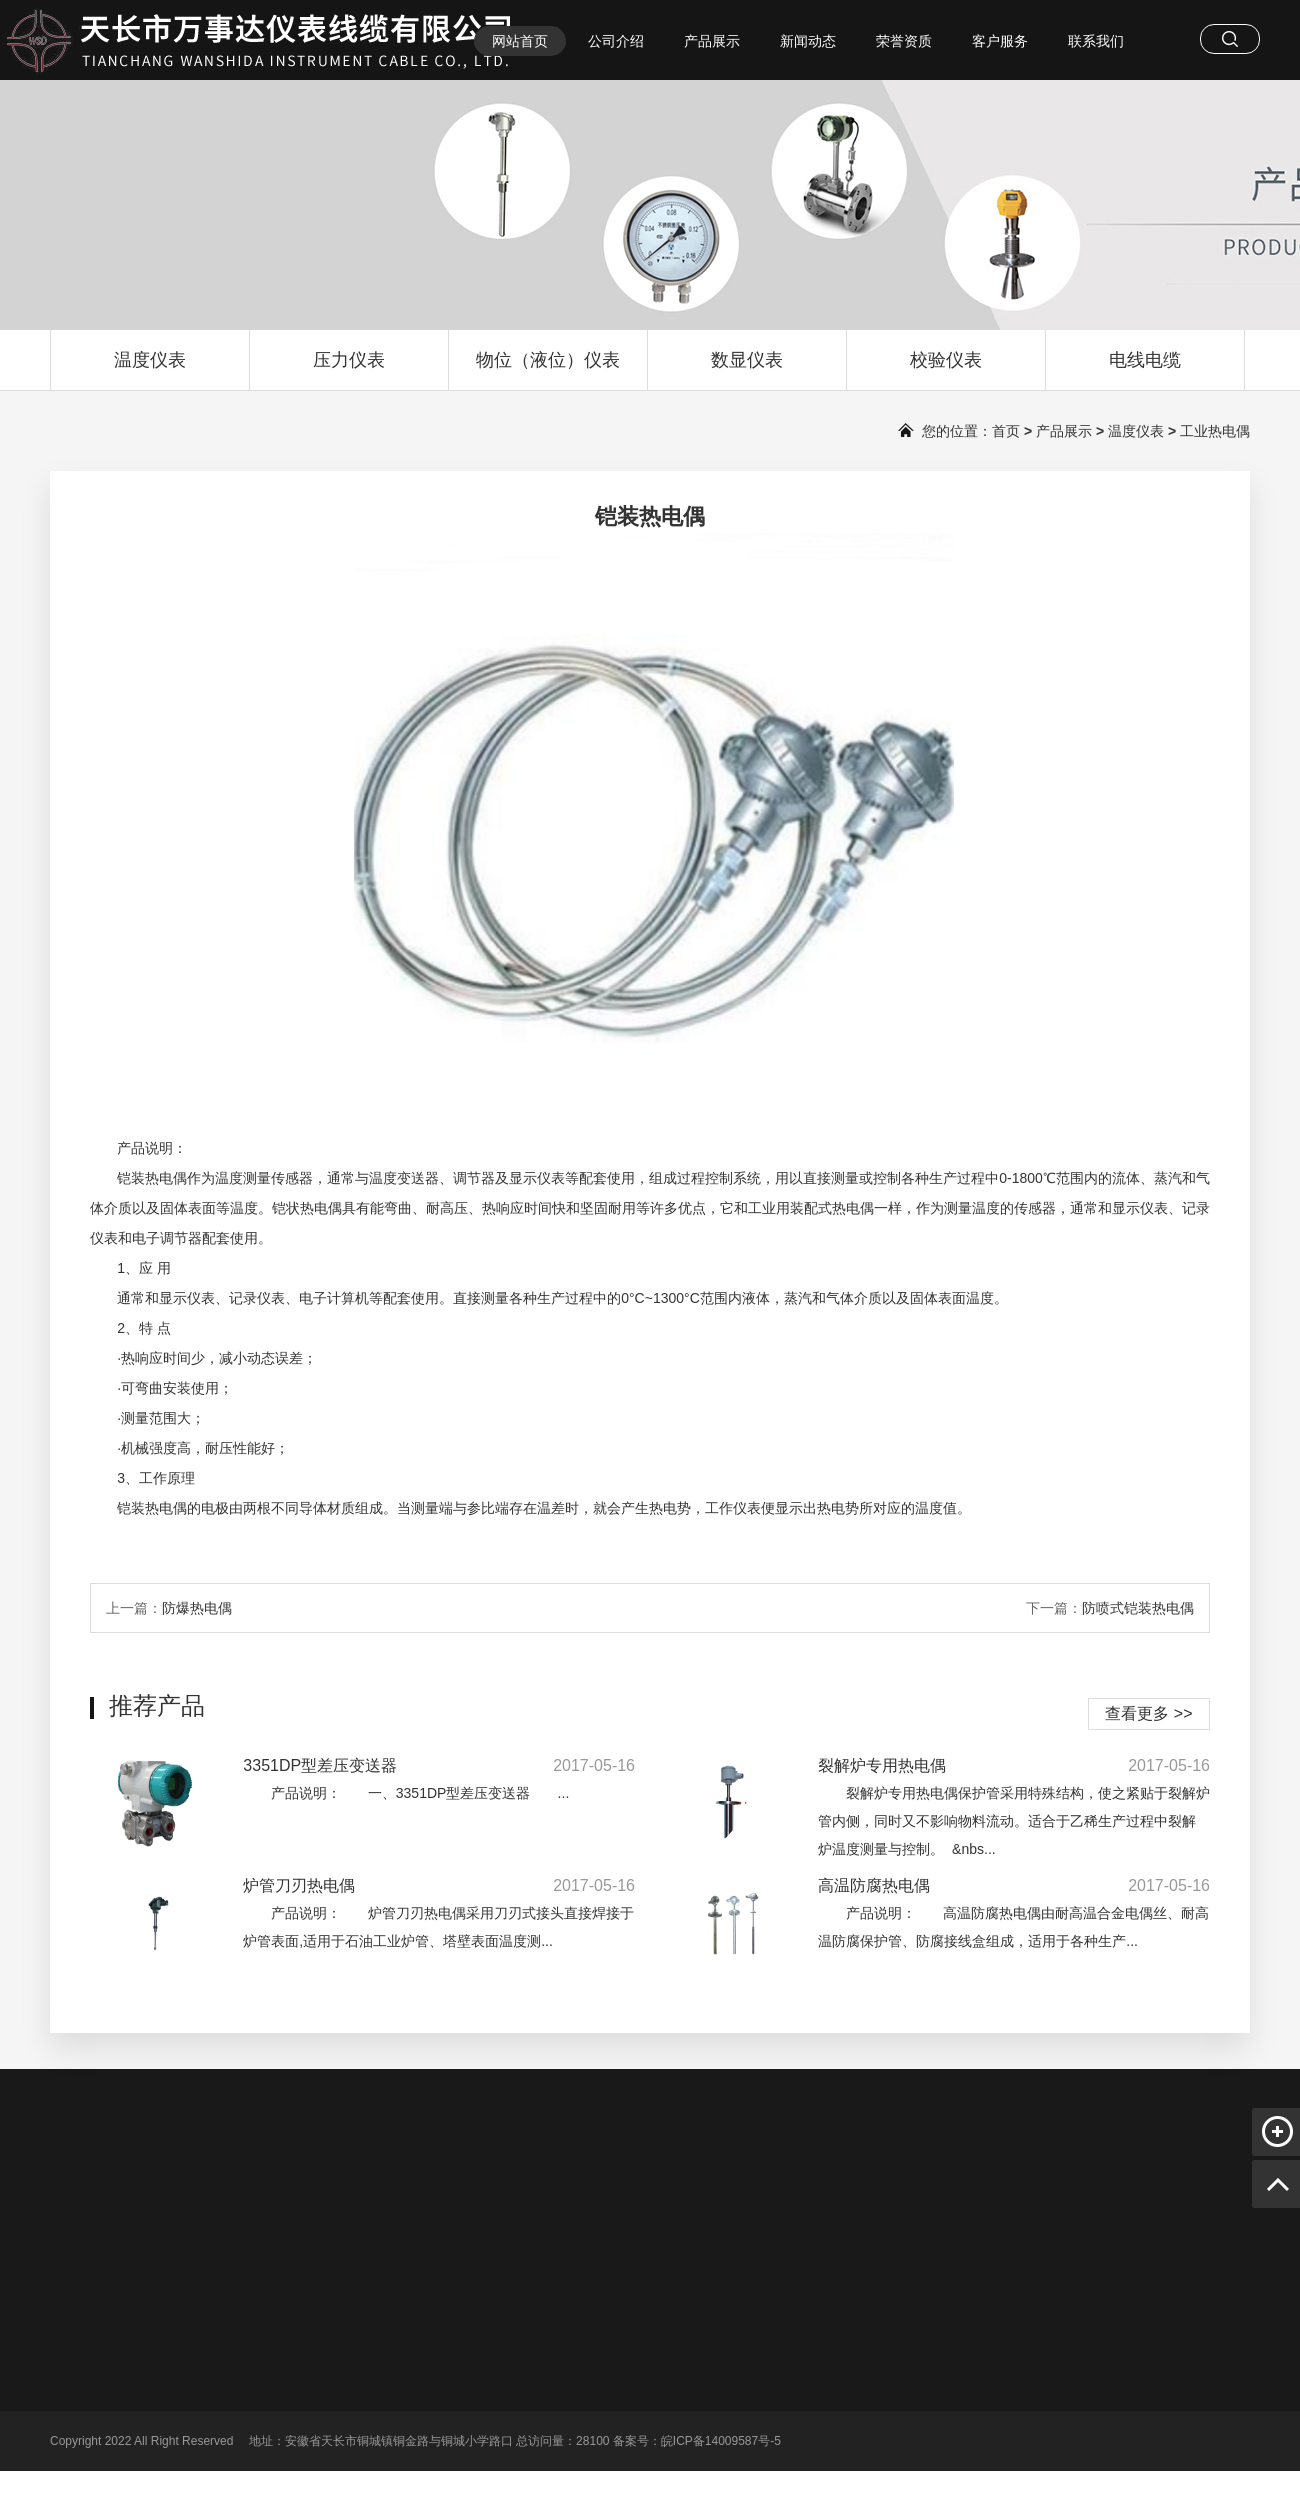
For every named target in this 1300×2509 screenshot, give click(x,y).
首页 (1006, 431)
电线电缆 (1145, 370)
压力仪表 (349, 370)
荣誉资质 (904, 41)
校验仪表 (946, 370)
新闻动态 (808, 41)
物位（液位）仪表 (548, 370)
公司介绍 (616, 41)
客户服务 (1000, 41)
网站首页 (520, 41)
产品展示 (712, 41)
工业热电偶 (1215, 431)
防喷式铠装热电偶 (1138, 1608)
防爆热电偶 (197, 1608)
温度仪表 (150, 370)
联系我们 (1096, 41)
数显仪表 (747, 370)
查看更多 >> (1148, 1713)
